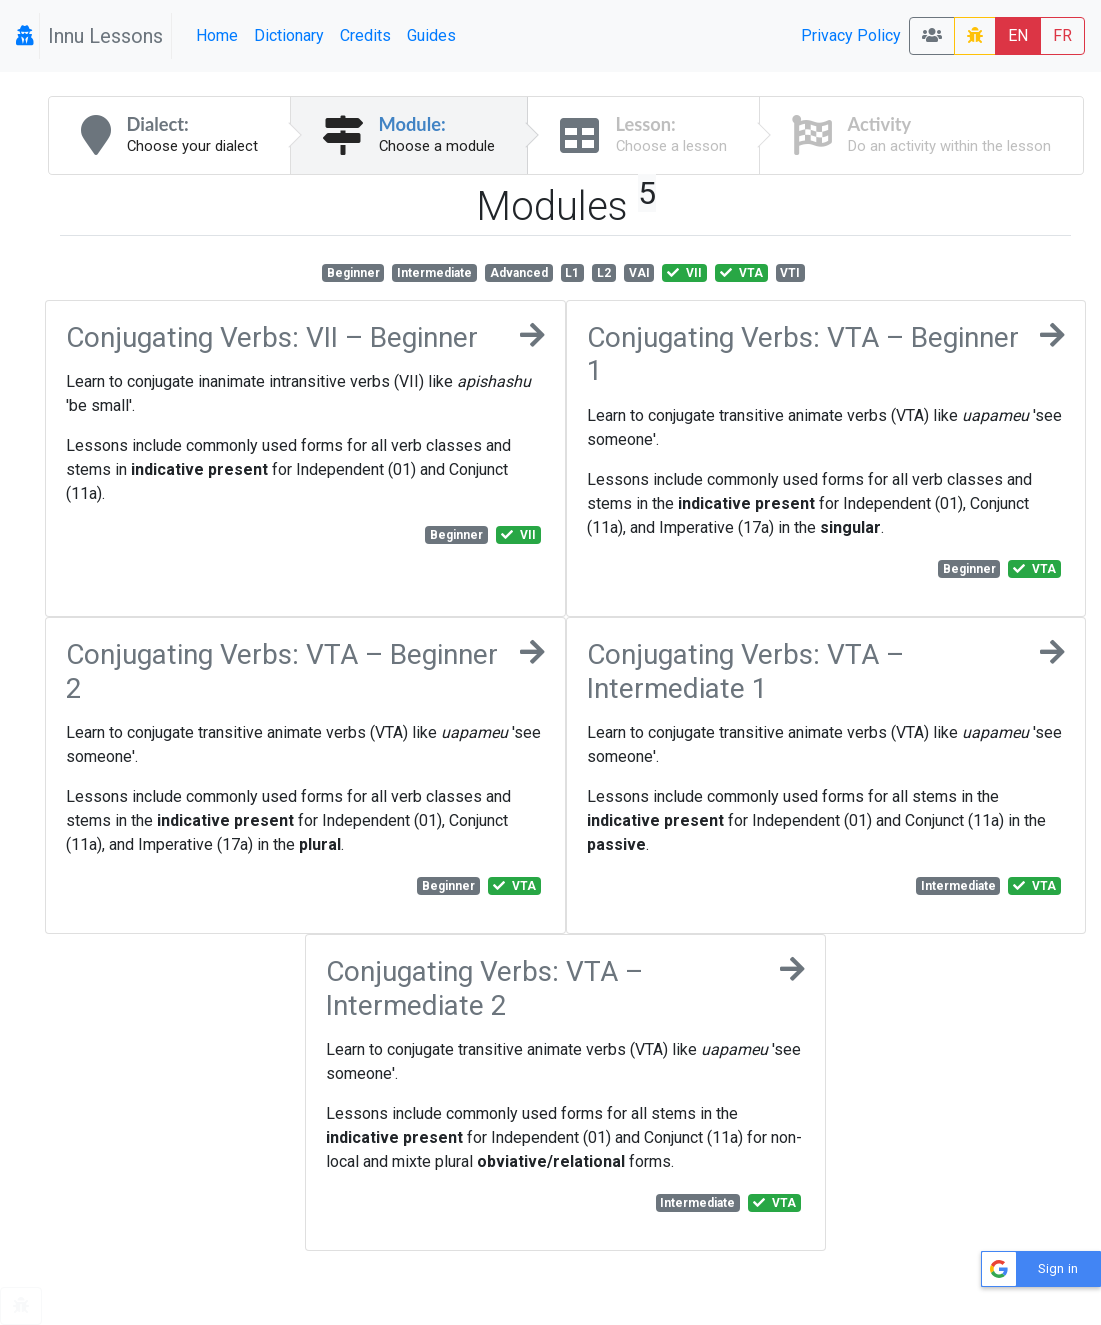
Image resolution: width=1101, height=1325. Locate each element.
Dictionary (289, 35)
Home (217, 35)
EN (1018, 35)
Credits (365, 35)
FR (1062, 35)
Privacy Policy (851, 35)
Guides (431, 35)
